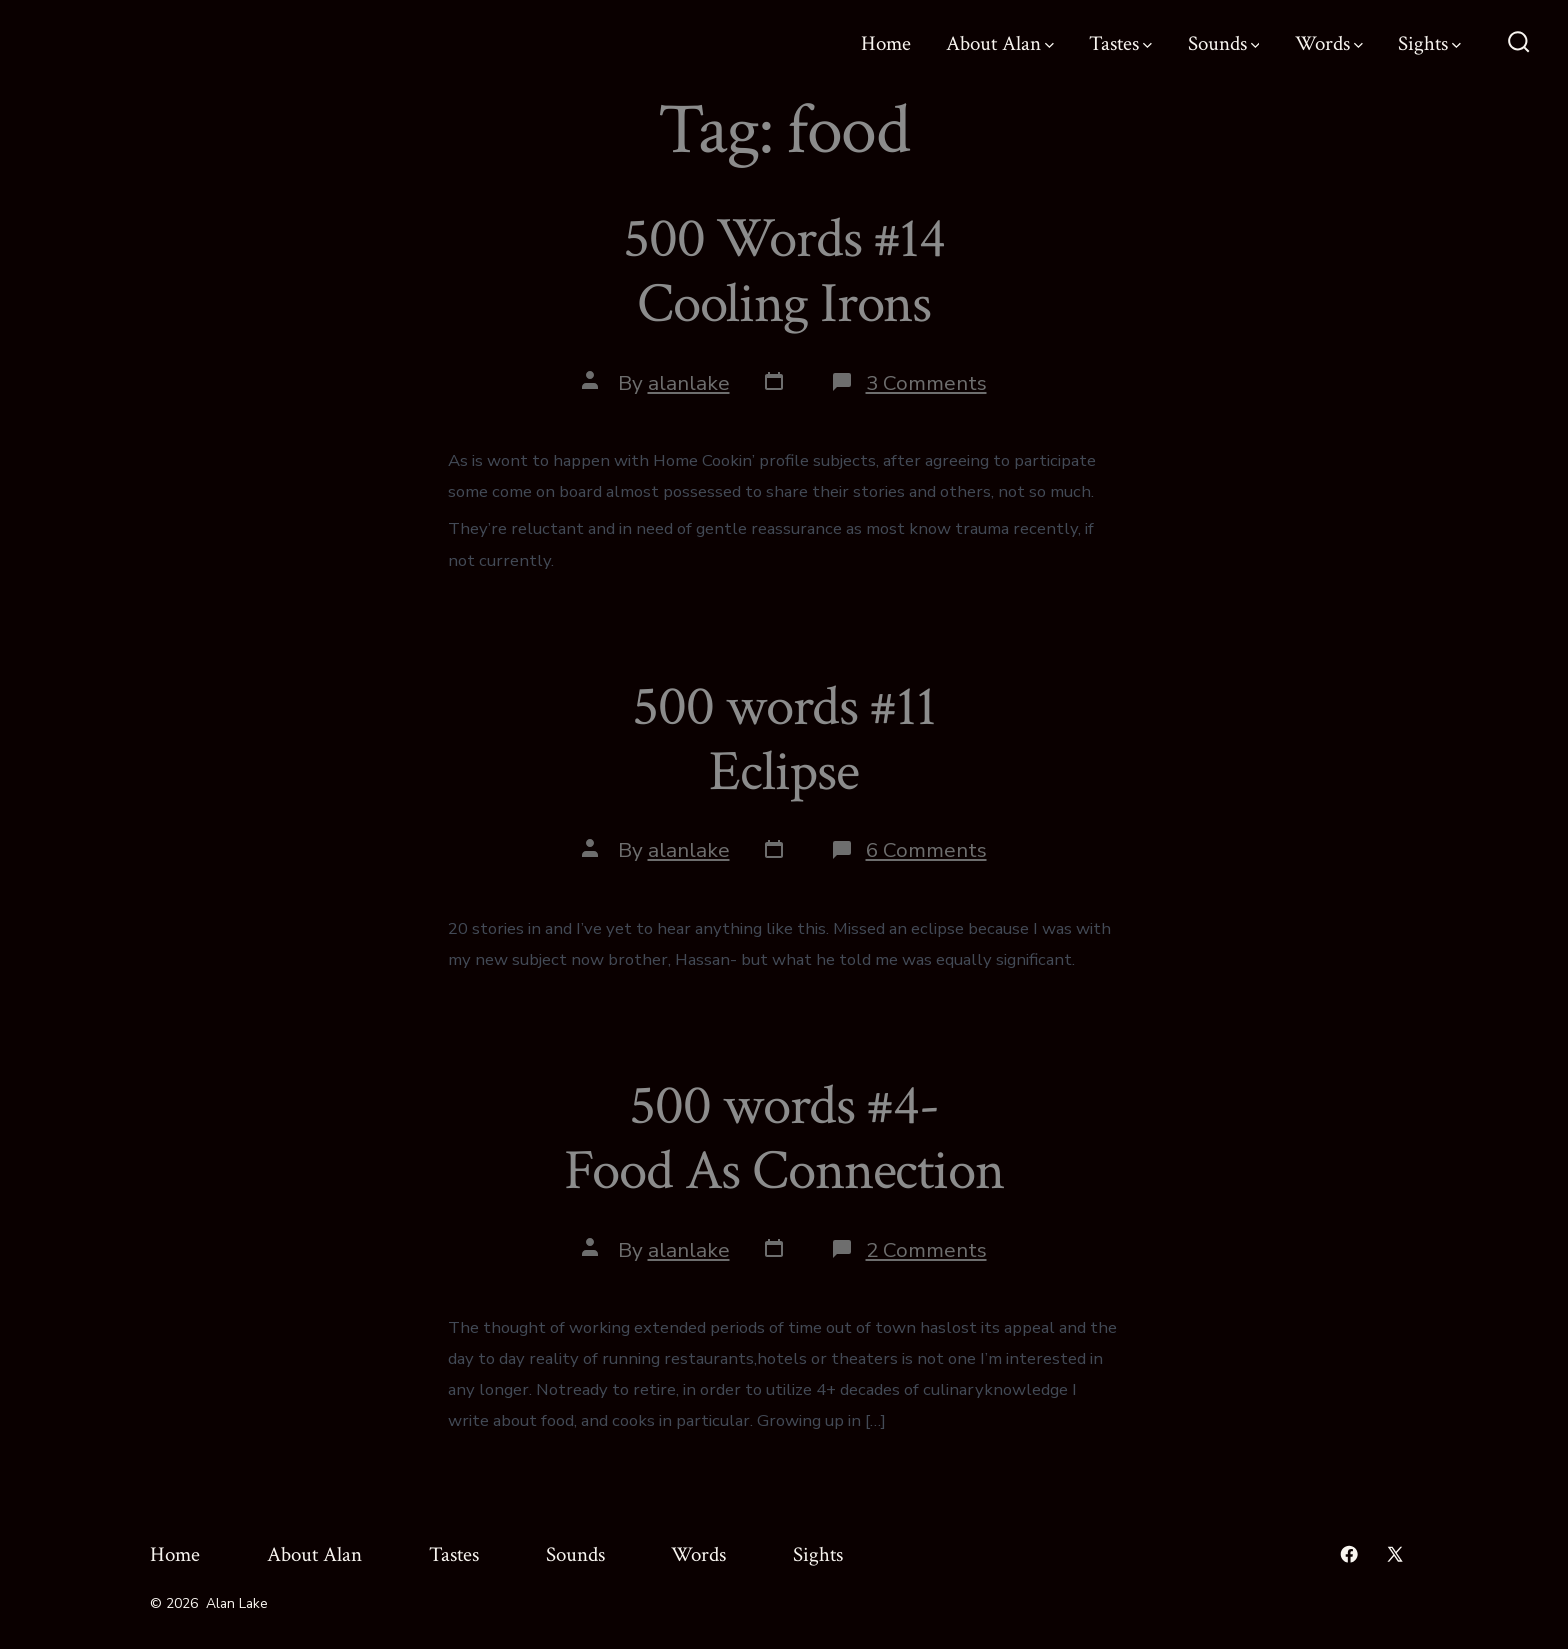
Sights (1429, 43)
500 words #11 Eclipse (783, 739)
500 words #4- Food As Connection (784, 1138)
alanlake (689, 383)
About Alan (1000, 43)
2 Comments (926, 1250)
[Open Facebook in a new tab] (1349, 1554)
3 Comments (926, 383)
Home (886, 43)
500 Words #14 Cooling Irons (784, 271)
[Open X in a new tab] (1395, 1554)
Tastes (1120, 43)
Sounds (1224, 43)
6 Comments (926, 850)
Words (1329, 43)
